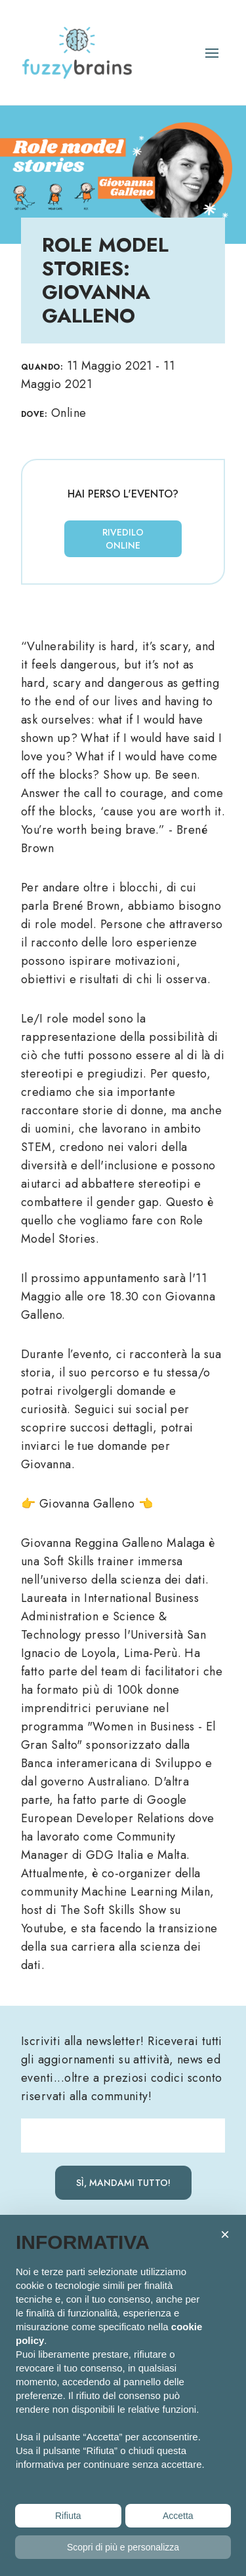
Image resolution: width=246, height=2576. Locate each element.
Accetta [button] (178, 2515)
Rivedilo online (123, 539)
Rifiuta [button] (68, 2515)
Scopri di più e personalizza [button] (123, 2547)
